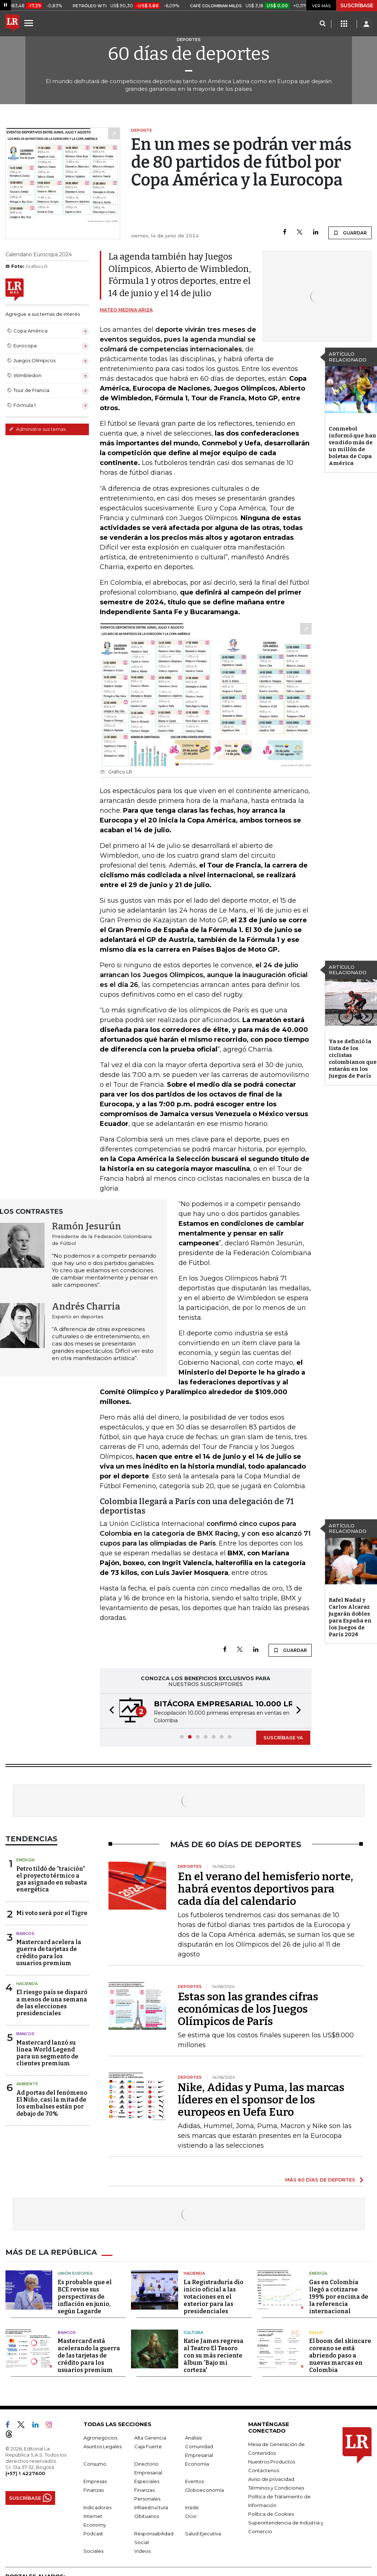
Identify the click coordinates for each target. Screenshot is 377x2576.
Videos (142, 2551)
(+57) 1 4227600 (25, 2473)
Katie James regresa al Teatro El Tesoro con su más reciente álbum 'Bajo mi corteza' (213, 2355)
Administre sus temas (37, 429)
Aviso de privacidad (271, 2479)
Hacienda (27, 1983)
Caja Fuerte (148, 2446)
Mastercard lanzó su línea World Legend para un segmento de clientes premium (47, 2053)
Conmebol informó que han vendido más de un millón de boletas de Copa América (352, 445)
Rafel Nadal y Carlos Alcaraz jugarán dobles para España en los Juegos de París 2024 (350, 1617)
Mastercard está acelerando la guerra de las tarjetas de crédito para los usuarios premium (89, 2355)
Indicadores (97, 2507)
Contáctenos (263, 2470)
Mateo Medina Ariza (126, 310)
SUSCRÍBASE (356, 5)
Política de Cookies (271, 2514)
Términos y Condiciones (276, 2488)
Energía (25, 1859)
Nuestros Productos (271, 2462)
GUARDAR (350, 233)
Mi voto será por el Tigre (51, 1913)
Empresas (95, 2481)
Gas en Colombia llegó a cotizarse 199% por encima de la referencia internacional (338, 2297)
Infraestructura (151, 2507)
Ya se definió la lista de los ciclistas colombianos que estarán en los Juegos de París (353, 1058)
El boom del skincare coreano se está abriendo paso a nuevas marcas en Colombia (340, 2355)
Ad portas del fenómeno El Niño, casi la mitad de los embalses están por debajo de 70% (51, 2103)
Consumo (94, 2464)
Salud (316, 2332)
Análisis (193, 2438)
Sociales (93, 2551)
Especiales (146, 2481)
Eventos (194, 2481)
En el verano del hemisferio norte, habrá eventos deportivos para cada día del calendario (265, 1889)
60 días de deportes (189, 54)
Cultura (193, 2332)
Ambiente (27, 2083)
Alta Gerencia (150, 2438)
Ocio (191, 2516)
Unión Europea (75, 2273)
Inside (192, 2507)
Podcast (93, 2533)
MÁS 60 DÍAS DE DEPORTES (320, 2180)
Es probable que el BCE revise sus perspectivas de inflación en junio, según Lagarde (85, 2297)
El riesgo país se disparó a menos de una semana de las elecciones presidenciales (51, 2003)
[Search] (322, 24)
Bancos (25, 1933)
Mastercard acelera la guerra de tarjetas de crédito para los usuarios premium (48, 1953)
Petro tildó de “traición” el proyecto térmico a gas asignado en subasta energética (51, 1879)
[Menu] (30, 23)
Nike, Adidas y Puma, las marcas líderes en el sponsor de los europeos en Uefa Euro (261, 2100)
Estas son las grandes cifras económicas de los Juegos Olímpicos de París (248, 2009)
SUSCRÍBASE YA (283, 1737)
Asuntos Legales (102, 2446)
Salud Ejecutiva (203, 2533)
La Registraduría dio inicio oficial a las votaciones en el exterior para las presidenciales (213, 2297)
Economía (197, 2464)
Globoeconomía (204, 2490)
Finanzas (93, 2490)
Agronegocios (100, 2438)
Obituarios (146, 2516)
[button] (109, 1711)
